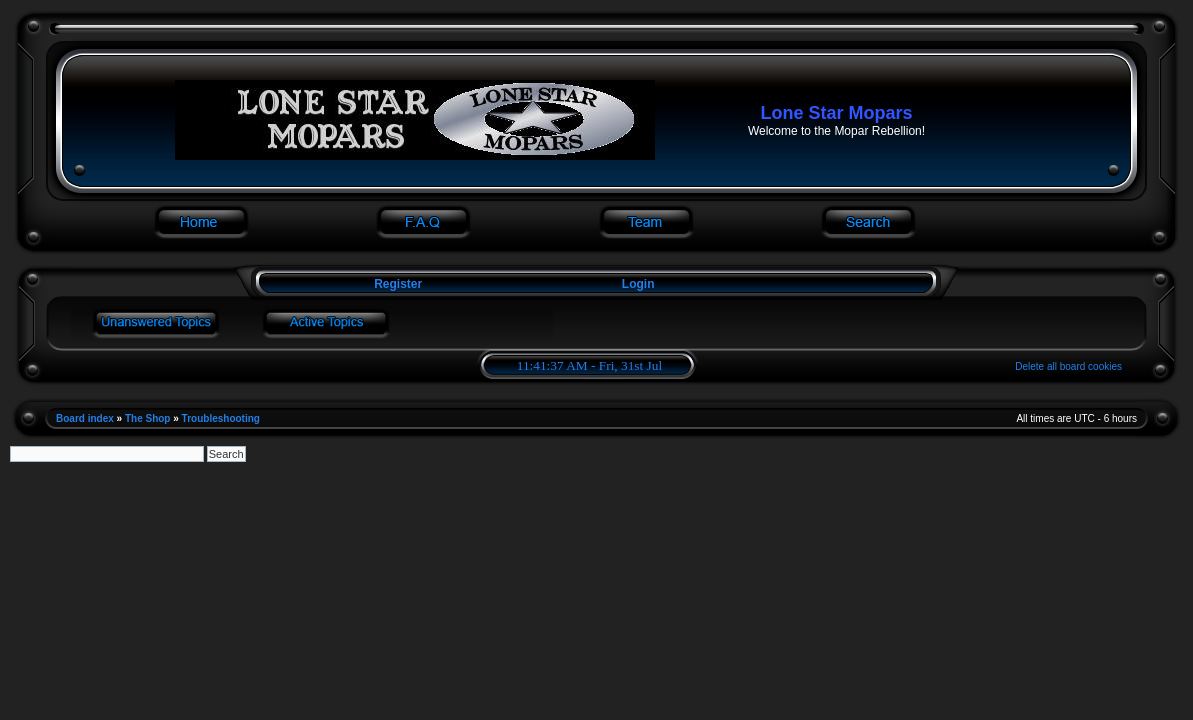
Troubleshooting (221, 418)
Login (638, 284)
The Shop (148, 418)
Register (396, 284)
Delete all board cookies (1068, 366)
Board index (85, 418)
